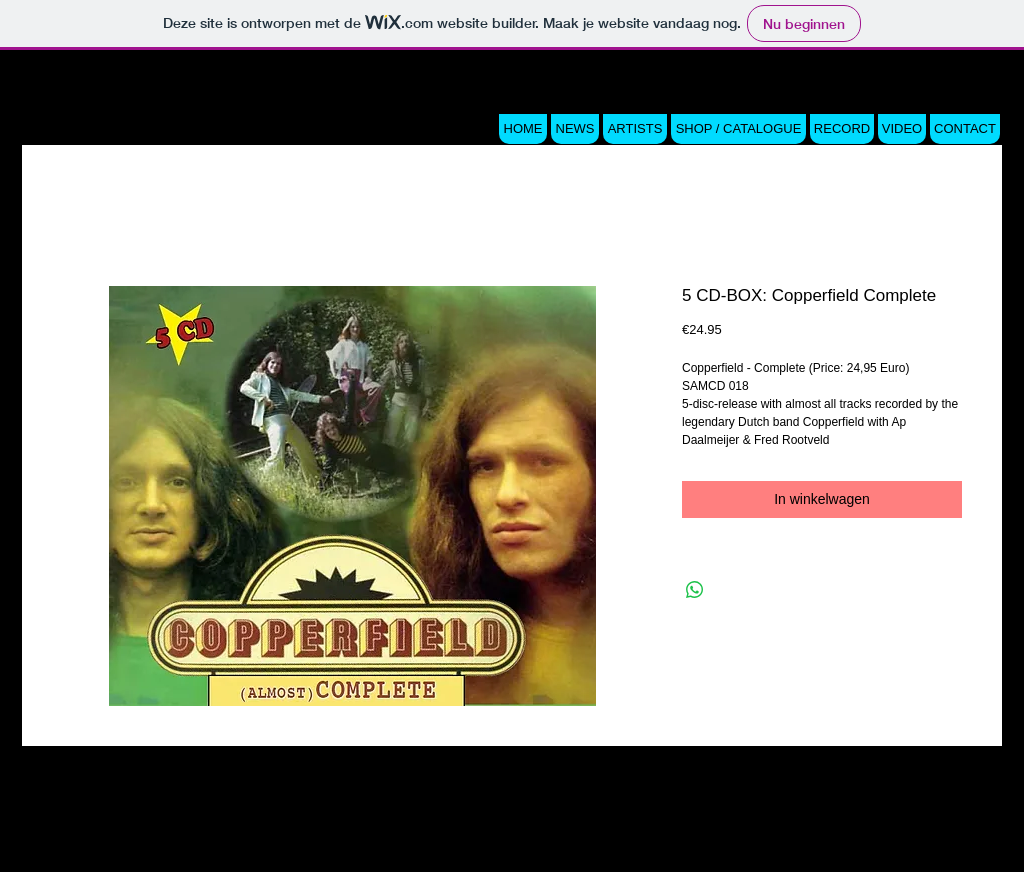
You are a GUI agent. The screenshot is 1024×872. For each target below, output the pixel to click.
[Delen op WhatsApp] (695, 590)
